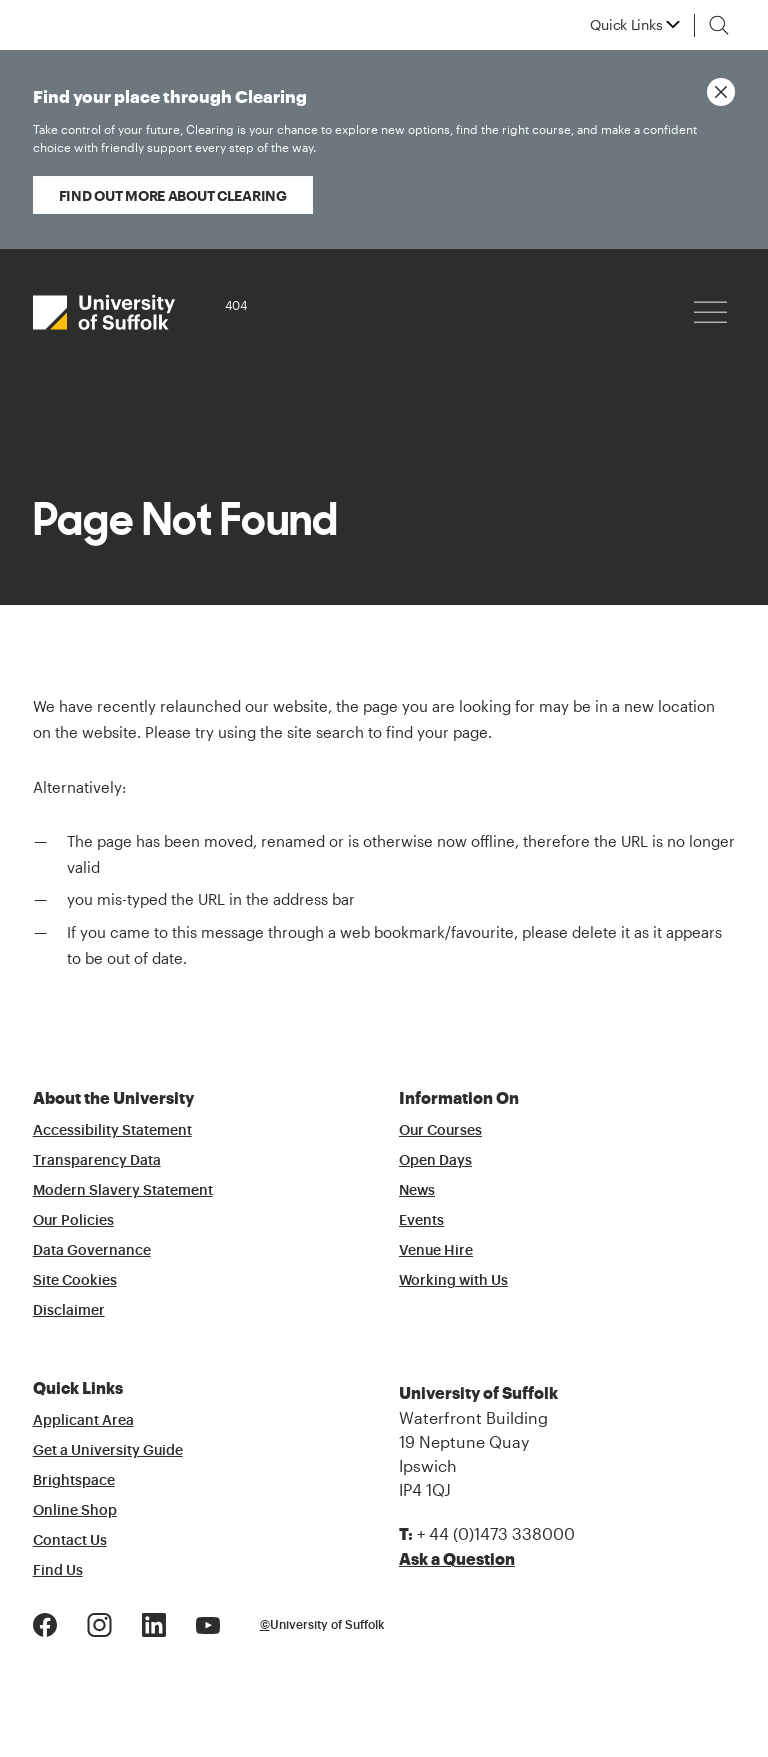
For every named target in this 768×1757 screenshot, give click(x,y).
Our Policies (73, 1221)
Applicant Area (83, 1421)
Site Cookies (75, 1281)
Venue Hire (436, 1251)
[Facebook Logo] (45, 1622)
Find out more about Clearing (173, 195)
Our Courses (440, 1131)
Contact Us (70, 1541)
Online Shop (75, 1511)
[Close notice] (721, 92)
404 (236, 305)
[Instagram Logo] (99, 1622)
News (417, 1191)
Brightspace (74, 1481)
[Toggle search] (719, 25)
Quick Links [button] (626, 25)
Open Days (435, 1161)
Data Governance (92, 1251)
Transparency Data (97, 1161)
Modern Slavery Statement (123, 1191)
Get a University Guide (108, 1451)
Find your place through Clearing (364, 122)
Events (421, 1221)
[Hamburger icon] (710, 312)
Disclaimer (69, 1311)
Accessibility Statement (112, 1131)
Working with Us (453, 1281)
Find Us (58, 1571)
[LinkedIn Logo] (154, 1622)
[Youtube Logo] (208, 1622)
